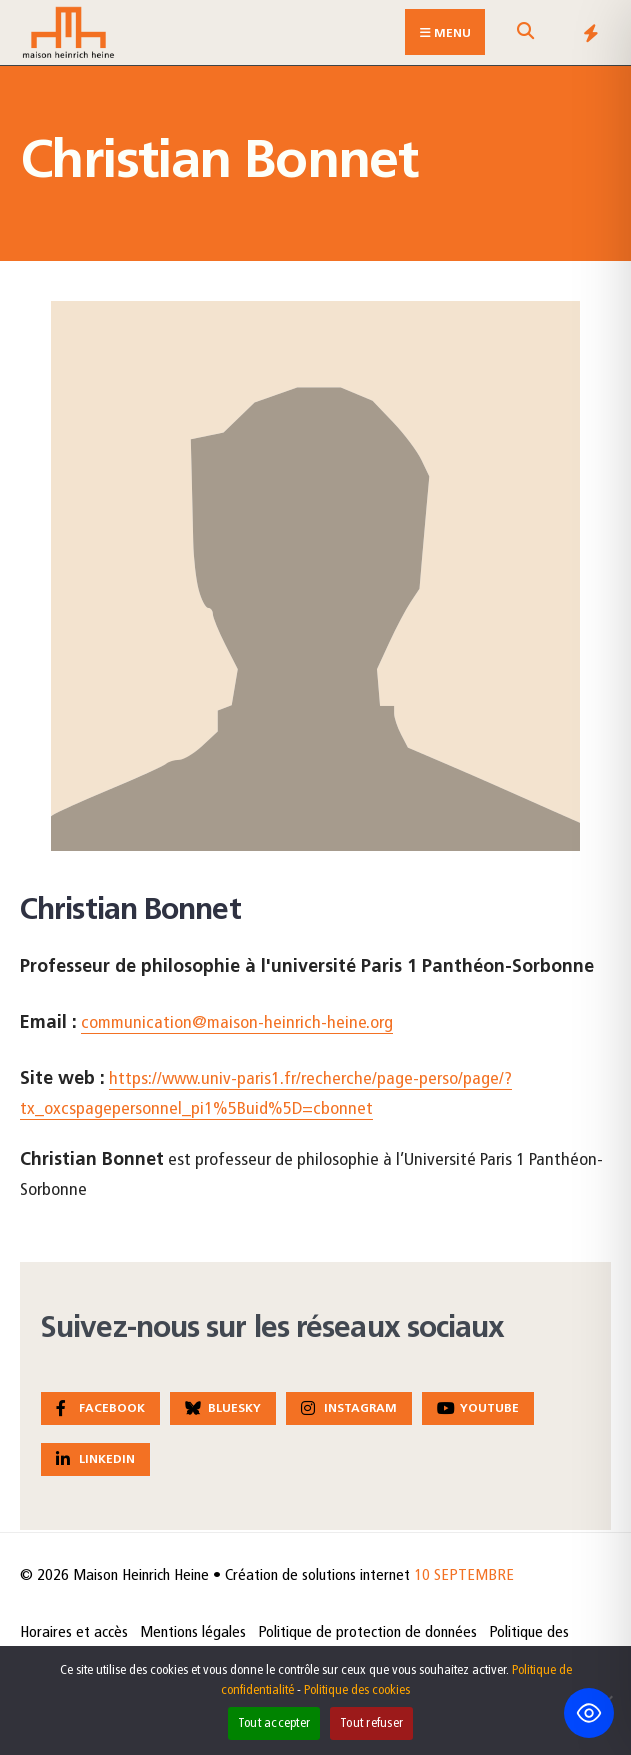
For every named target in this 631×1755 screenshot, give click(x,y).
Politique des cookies (357, 1690)
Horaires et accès (74, 1633)
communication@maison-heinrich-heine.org (237, 1023)
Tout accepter (274, 1723)
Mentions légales (193, 1633)
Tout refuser (371, 1723)
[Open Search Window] (525, 36)
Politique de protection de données (367, 1633)
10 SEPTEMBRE (464, 1576)
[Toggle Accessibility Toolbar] (589, 1713)
